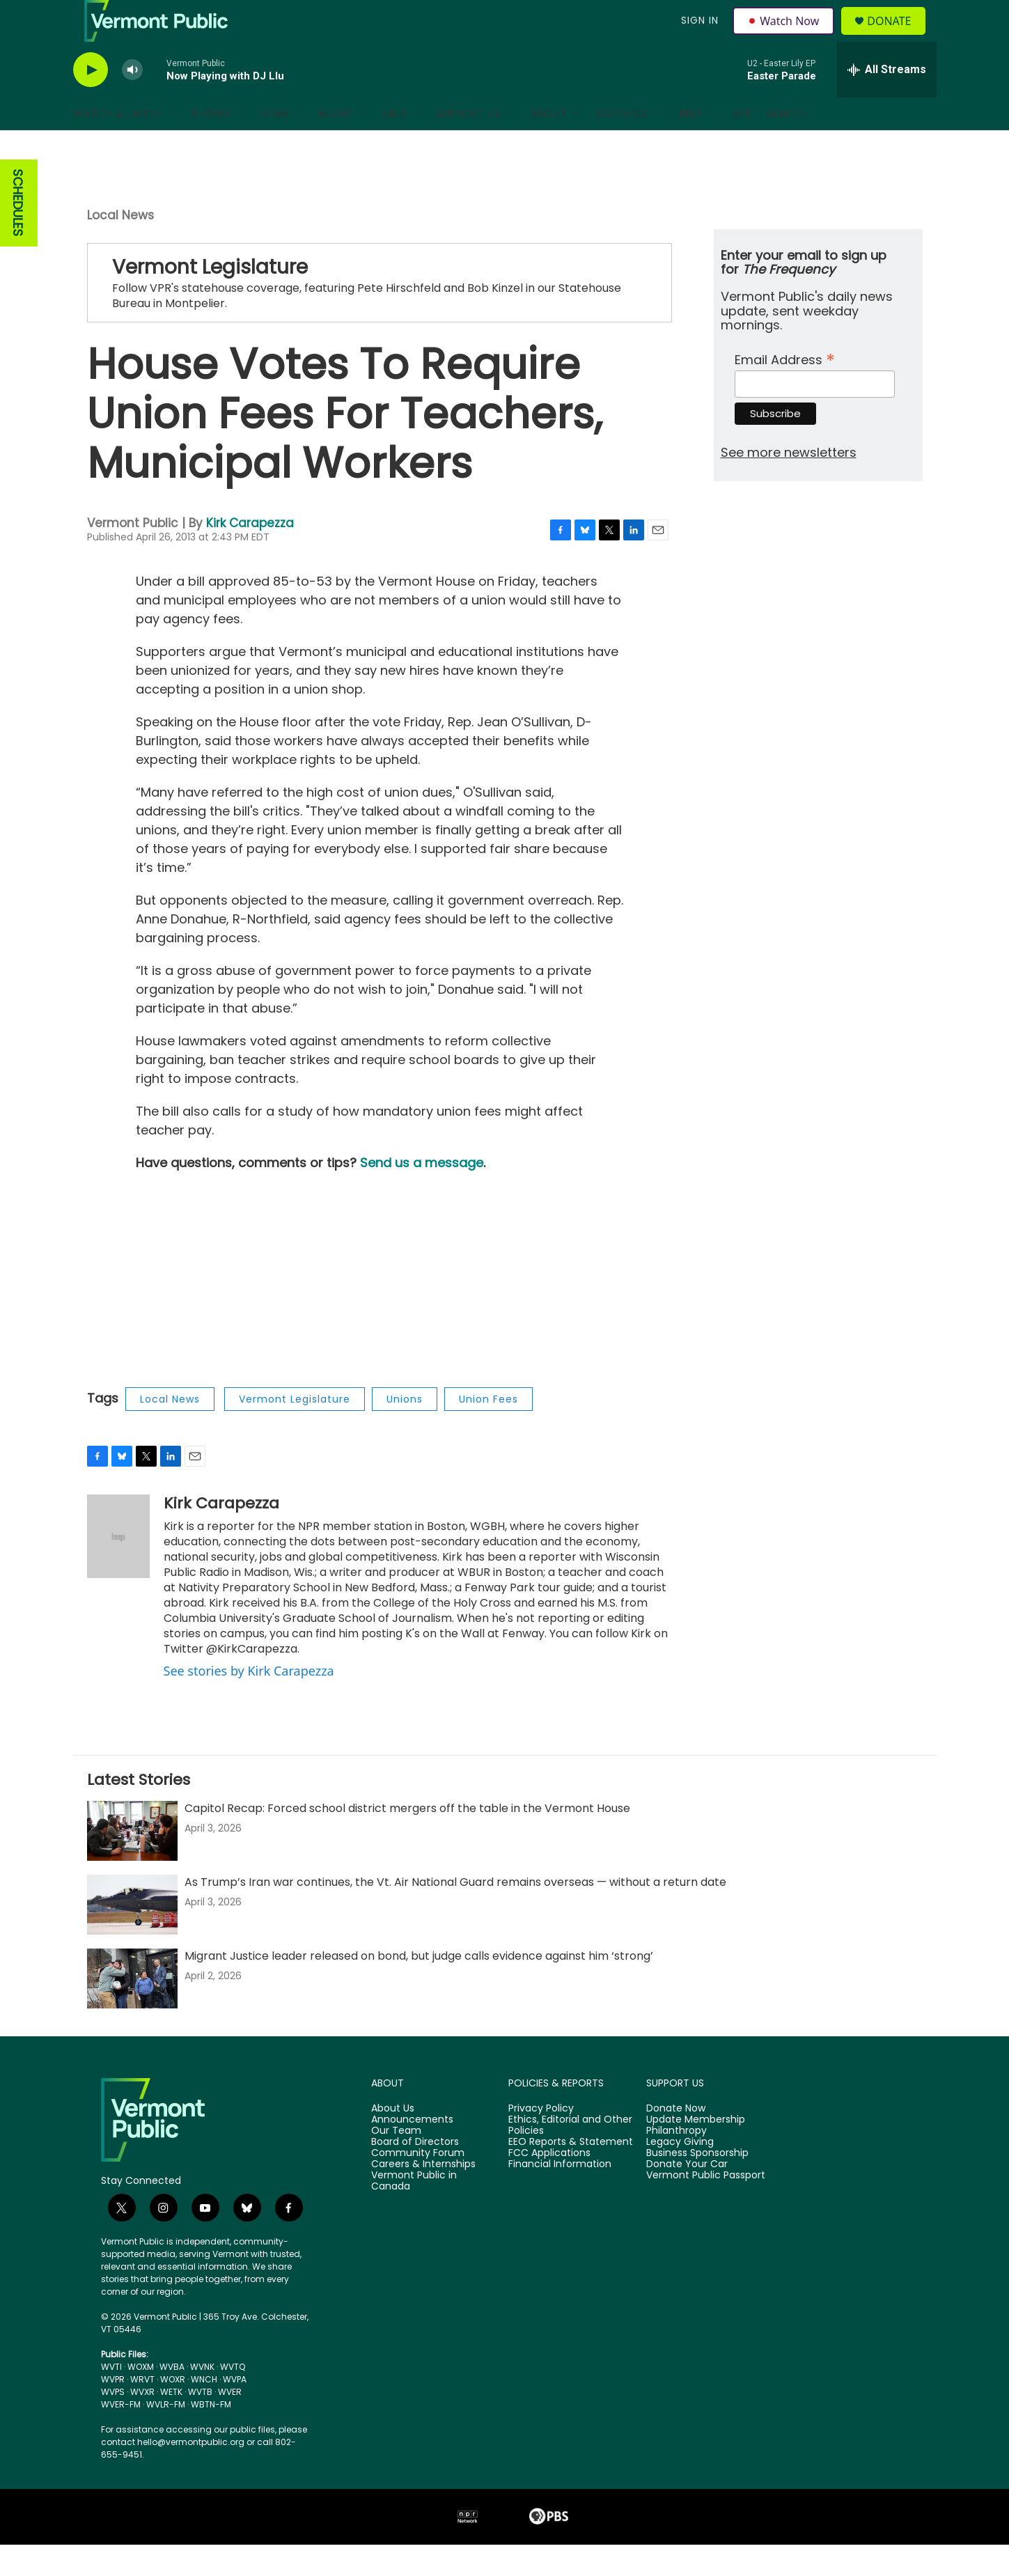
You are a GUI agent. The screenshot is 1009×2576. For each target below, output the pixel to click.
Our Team (396, 2162)
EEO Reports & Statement (570, 2173)
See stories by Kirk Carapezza (249, 1702)
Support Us (468, 145)
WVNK (202, 2398)
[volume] (132, 101)
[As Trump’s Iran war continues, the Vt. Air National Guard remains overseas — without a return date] (132, 1936)
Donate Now (675, 2140)
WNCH (204, 2411)
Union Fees (488, 1430)
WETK (171, 2423)
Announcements (412, 2151)
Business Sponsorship (697, 2184)
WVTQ (232, 2398)
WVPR (113, 2411)
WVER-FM (121, 2436)
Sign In (698, 36)
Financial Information (559, 2195)
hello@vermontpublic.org (190, 2473)
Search (786, 145)
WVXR (142, 2423)
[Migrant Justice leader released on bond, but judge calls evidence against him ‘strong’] (132, 2010)
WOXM (140, 2398)
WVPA (235, 2411)
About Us (392, 2140)
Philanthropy (676, 2162)
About (549, 145)
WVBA (172, 2398)
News (275, 145)
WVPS (113, 2423)
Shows (210, 145)
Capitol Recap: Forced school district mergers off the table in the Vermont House (407, 1840)
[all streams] (887, 101)
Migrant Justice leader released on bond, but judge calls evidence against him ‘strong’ (419, 1987)
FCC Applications (549, 2184)
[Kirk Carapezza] (118, 1567)
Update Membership (695, 2151)
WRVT (142, 2411)
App (742, 145)
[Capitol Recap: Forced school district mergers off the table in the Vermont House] (132, 1862)
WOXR (172, 2411)
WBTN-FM (211, 2436)
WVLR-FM (165, 2436)
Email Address (785, 390)
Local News (120, 246)
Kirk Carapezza (250, 554)
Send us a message (421, 1194)
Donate (897, 36)
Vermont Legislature (294, 1430)
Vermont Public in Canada (414, 2212)
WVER (230, 2423)
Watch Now (785, 36)
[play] (90, 101)
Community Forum (417, 2184)
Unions (404, 1430)
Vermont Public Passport (705, 2206)
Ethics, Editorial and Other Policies (570, 2157)
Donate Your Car (687, 2195)
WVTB (200, 2423)
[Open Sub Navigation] (172, 144)
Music (336, 145)
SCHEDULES (17, 234)
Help (691, 145)
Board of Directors (415, 2173)
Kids (394, 145)
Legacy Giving (680, 2173)
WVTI (111, 2398)
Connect (623, 145)
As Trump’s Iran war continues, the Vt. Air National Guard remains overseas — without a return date (455, 1913)
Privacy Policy (541, 2140)
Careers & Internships (423, 2195)
